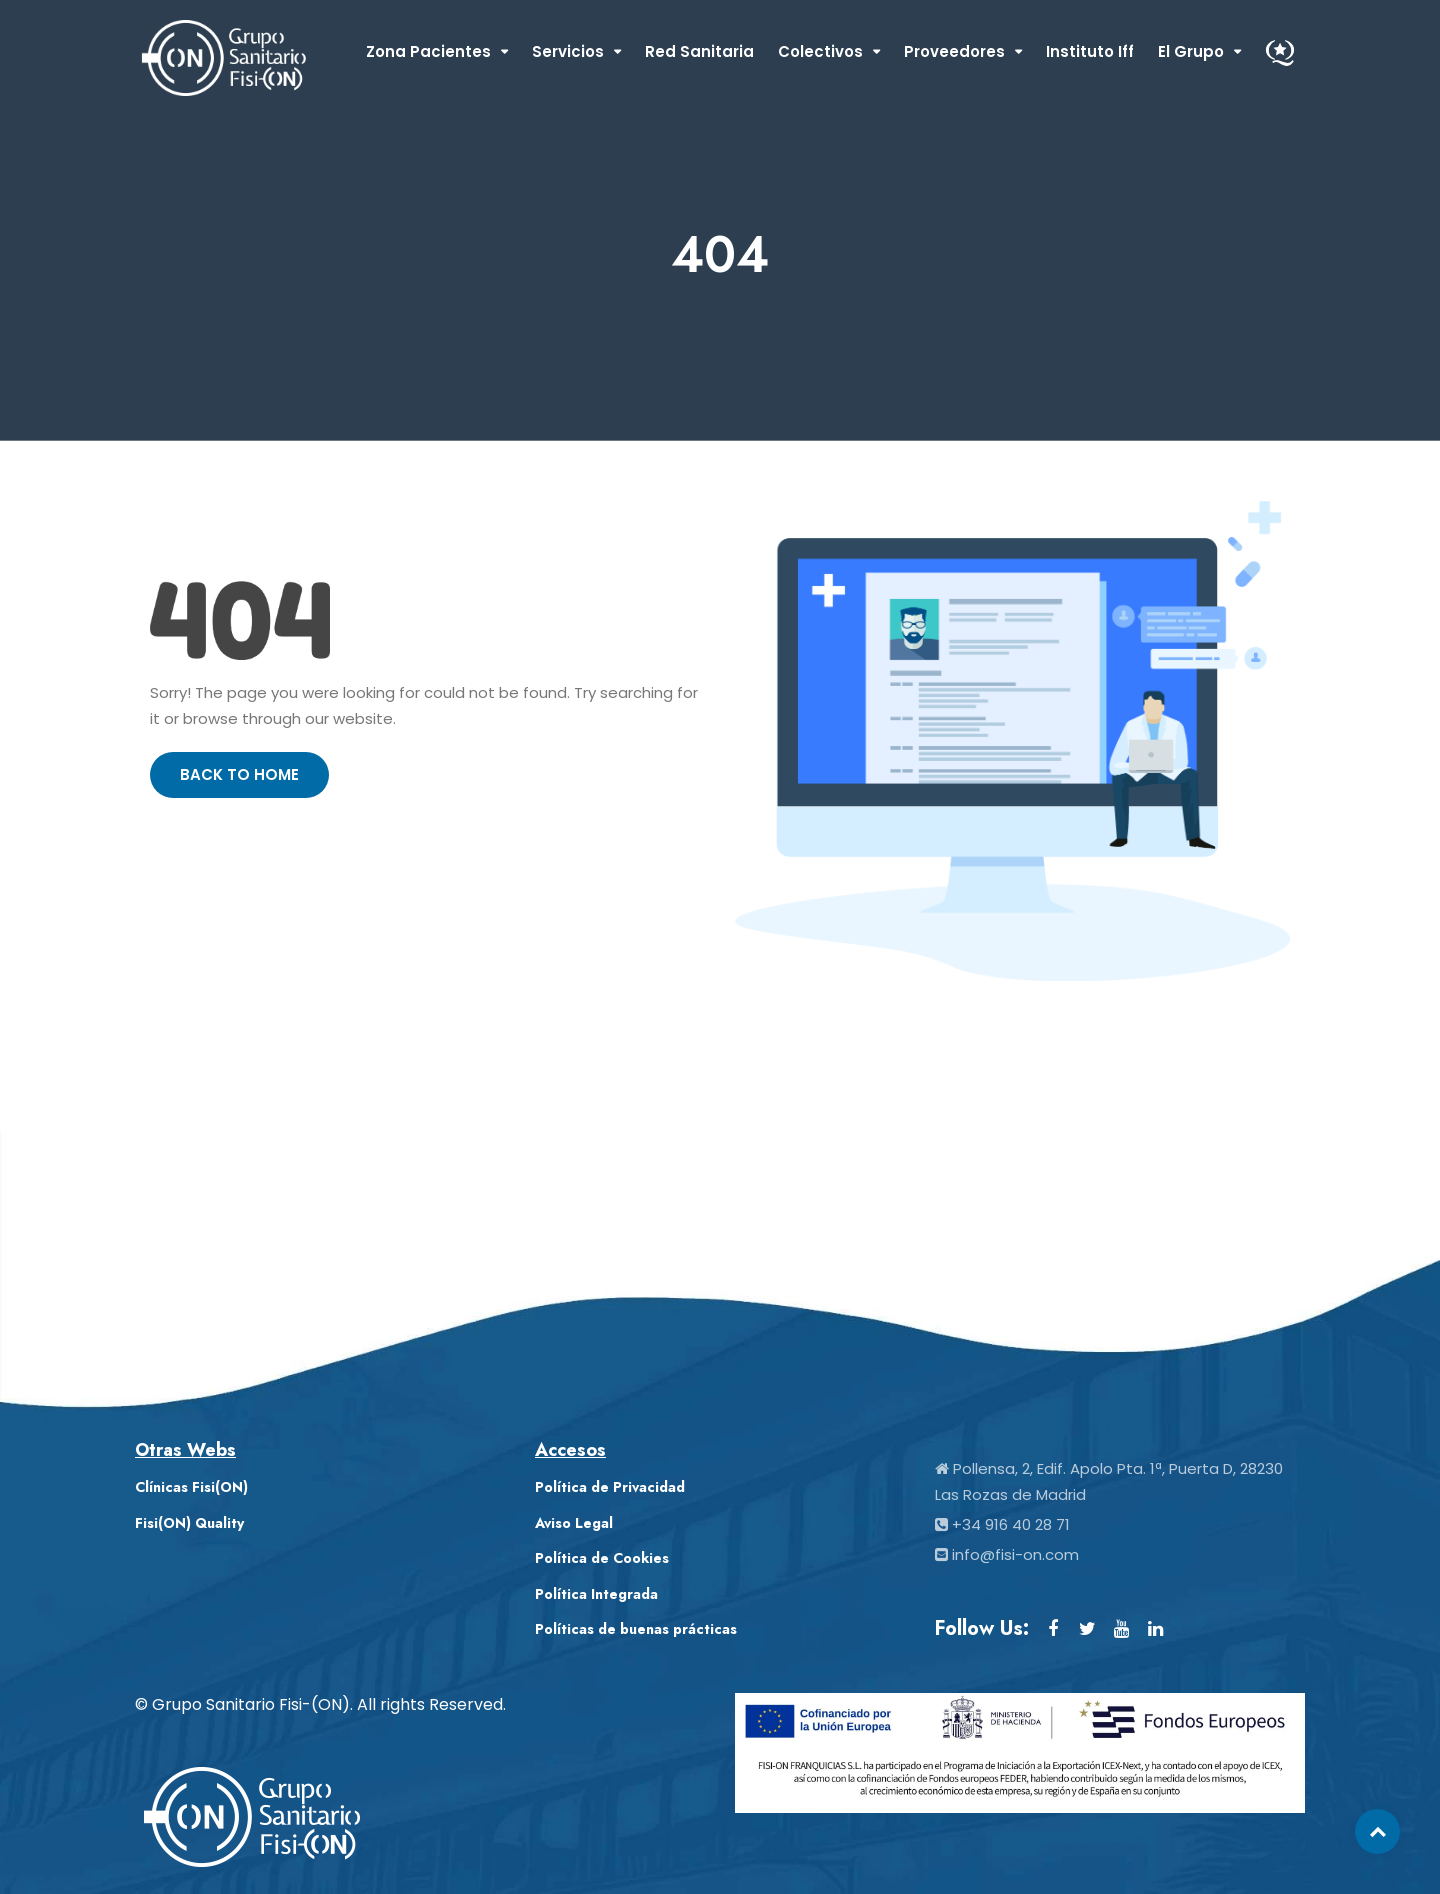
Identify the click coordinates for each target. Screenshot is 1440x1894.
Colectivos (820, 51)
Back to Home (239, 774)
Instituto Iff (1090, 51)
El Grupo (1191, 51)
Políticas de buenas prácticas (636, 1629)
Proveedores (954, 51)
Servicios (568, 51)
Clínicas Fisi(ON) (191, 1487)
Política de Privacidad (610, 1487)
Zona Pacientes (428, 51)
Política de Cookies (602, 1558)
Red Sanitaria (699, 51)
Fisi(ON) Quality (189, 1523)
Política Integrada (596, 1594)
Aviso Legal (574, 1523)
